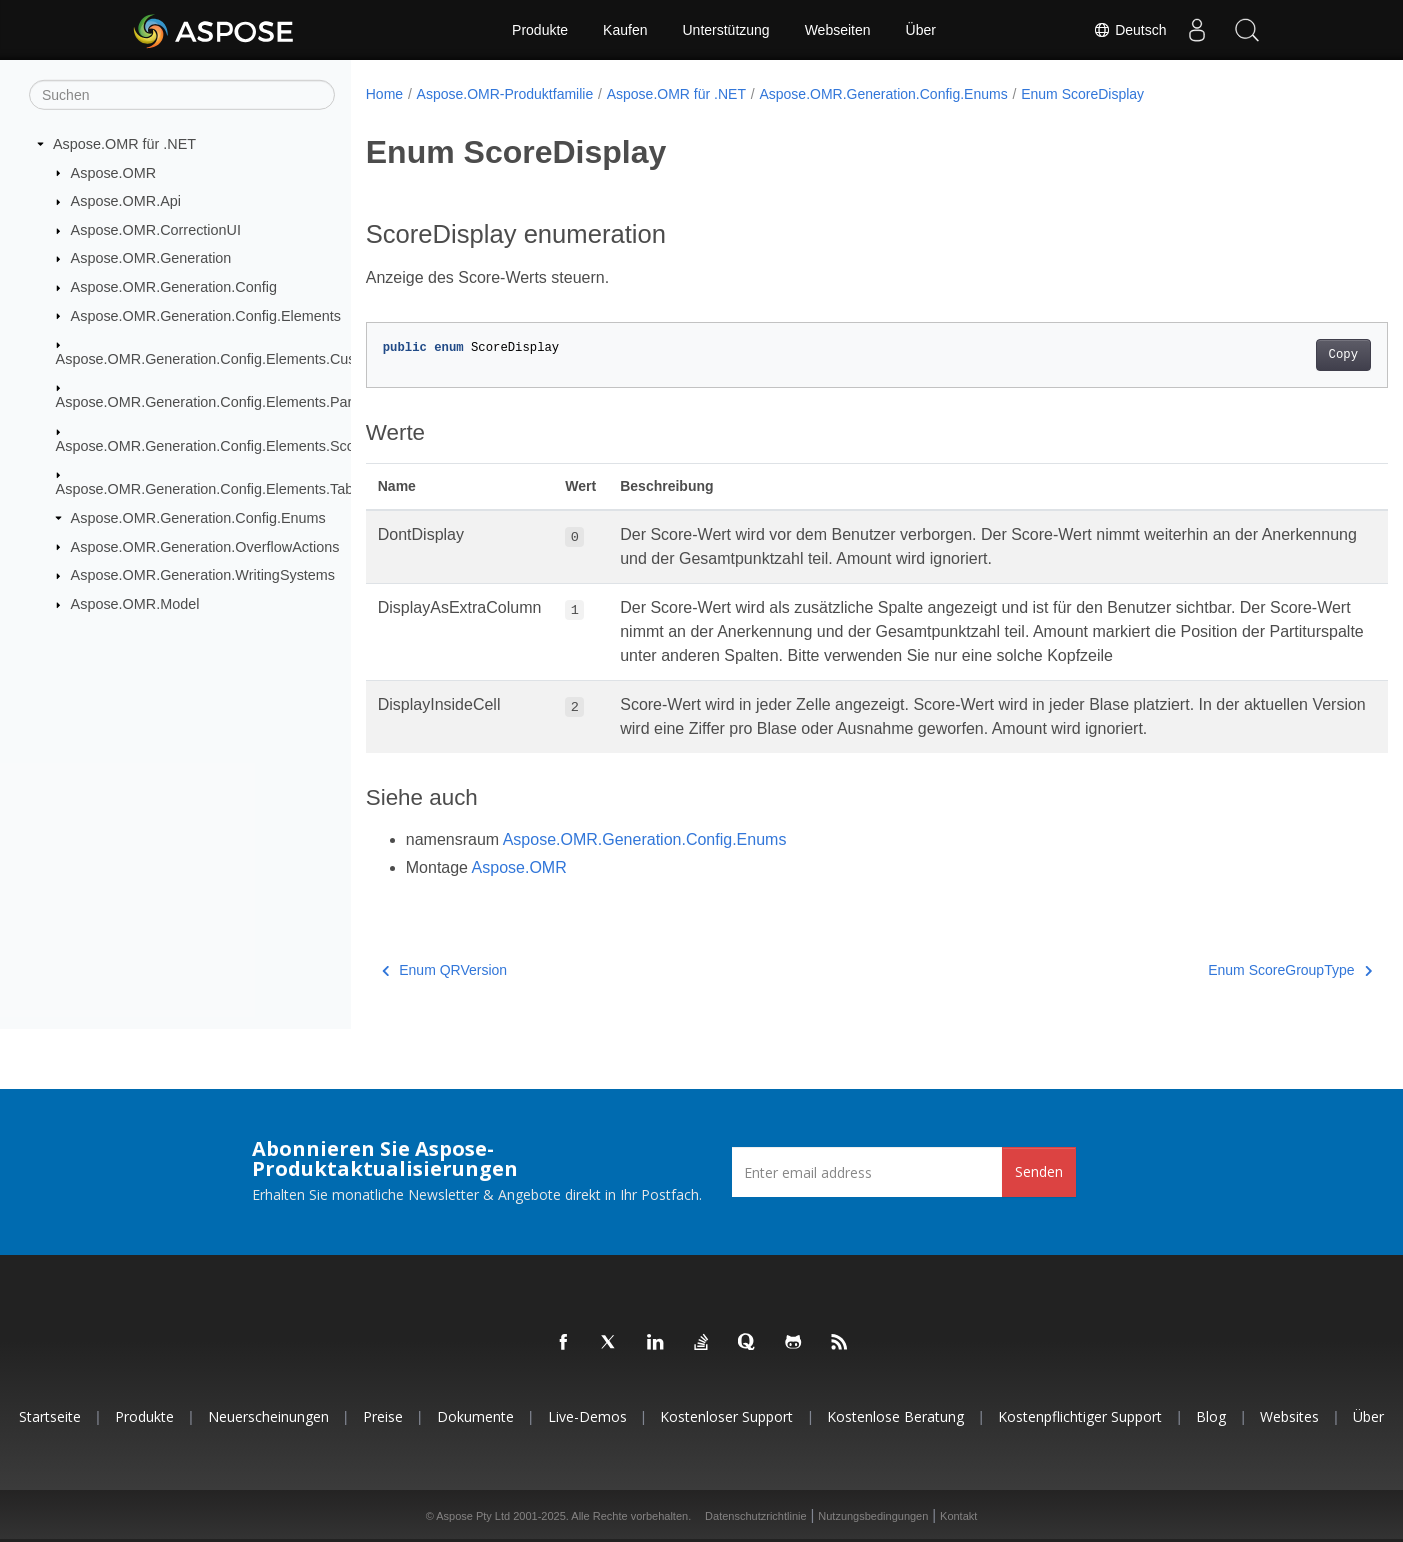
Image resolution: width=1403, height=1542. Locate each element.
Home (384, 94)
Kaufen (625, 30)
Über (921, 30)
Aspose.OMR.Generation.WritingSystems (203, 575)
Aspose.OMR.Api (126, 201)
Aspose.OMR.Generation (151, 258)
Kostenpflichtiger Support (1080, 1416)
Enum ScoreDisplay (1082, 94)
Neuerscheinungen (268, 1416)
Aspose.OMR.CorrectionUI (156, 230)
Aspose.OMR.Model (135, 604)
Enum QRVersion (444, 970)
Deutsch (1129, 30)
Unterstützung (725, 30)
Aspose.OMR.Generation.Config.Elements (206, 315)
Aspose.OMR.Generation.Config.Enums (198, 518)
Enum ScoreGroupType (1220, 970)
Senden (1039, 1171)
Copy (1272, 355)
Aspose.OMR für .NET (124, 144)
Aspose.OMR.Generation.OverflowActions (205, 546)
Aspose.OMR (114, 172)
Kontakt (958, 1516)
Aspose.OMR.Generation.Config (174, 287)
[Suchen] (182, 95)
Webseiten (838, 30)
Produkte (540, 30)
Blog (1211, 1416)
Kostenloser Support (726, 1416)
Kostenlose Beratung (895, 1416)
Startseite (50, 1416)
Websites (1289, 1416)
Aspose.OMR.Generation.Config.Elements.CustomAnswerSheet (261, 359)
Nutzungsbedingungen (873, 1516)
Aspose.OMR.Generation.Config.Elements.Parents (218, 402)
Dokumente (475, 1416)
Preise (383, 1416)
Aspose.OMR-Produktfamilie (505, 94)
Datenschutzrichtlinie (756, 1516)
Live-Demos (587, 1416)
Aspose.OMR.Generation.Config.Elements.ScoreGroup (232, 446)
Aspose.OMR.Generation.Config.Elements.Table (210, 489)
